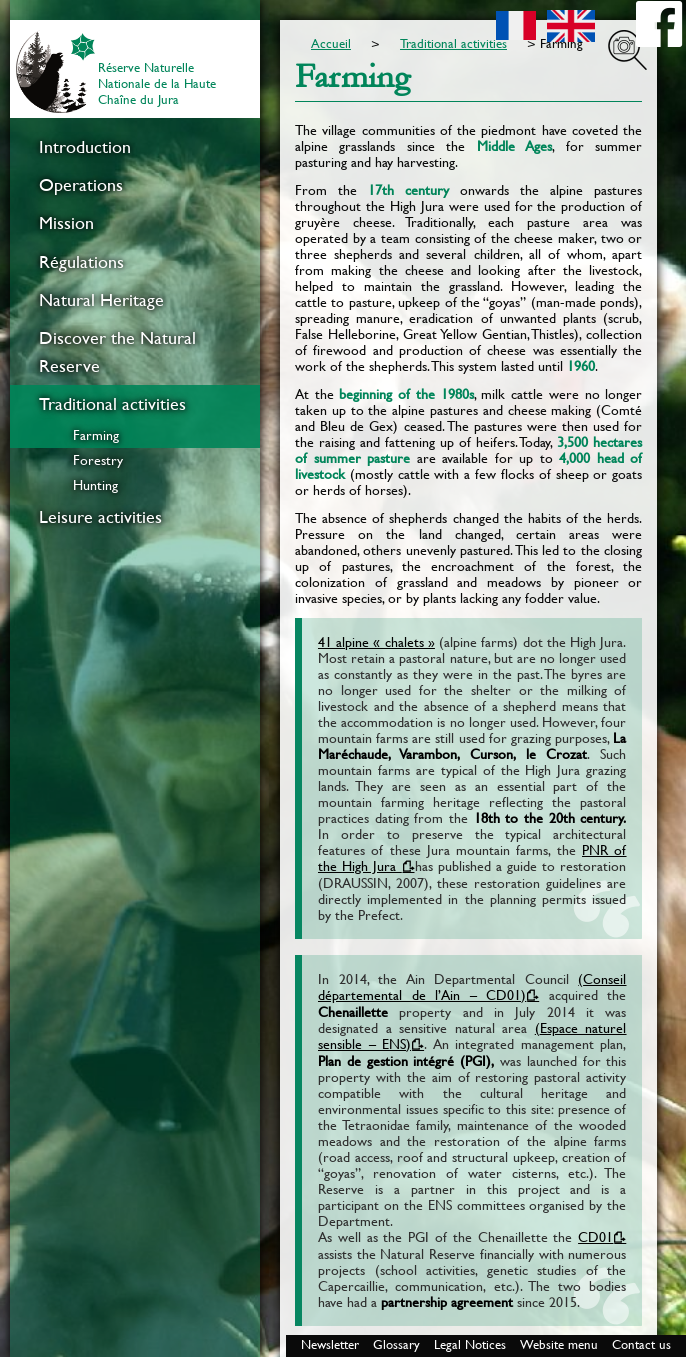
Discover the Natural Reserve (117, 352)
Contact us (641, 1344)
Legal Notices (470, 1344)
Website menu (559, 1344)
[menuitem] (135, 147)
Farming (96, 435)
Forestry (98, 460)
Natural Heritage (101, 300)
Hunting (95, 485)
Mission (66, 223)
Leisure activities (100, 517)
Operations (81, 185)
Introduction (85, 147)
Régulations (81, 262)
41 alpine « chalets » (376, 642)
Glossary (396, 1344)
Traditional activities (112, 404)
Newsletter (330, 1344)
